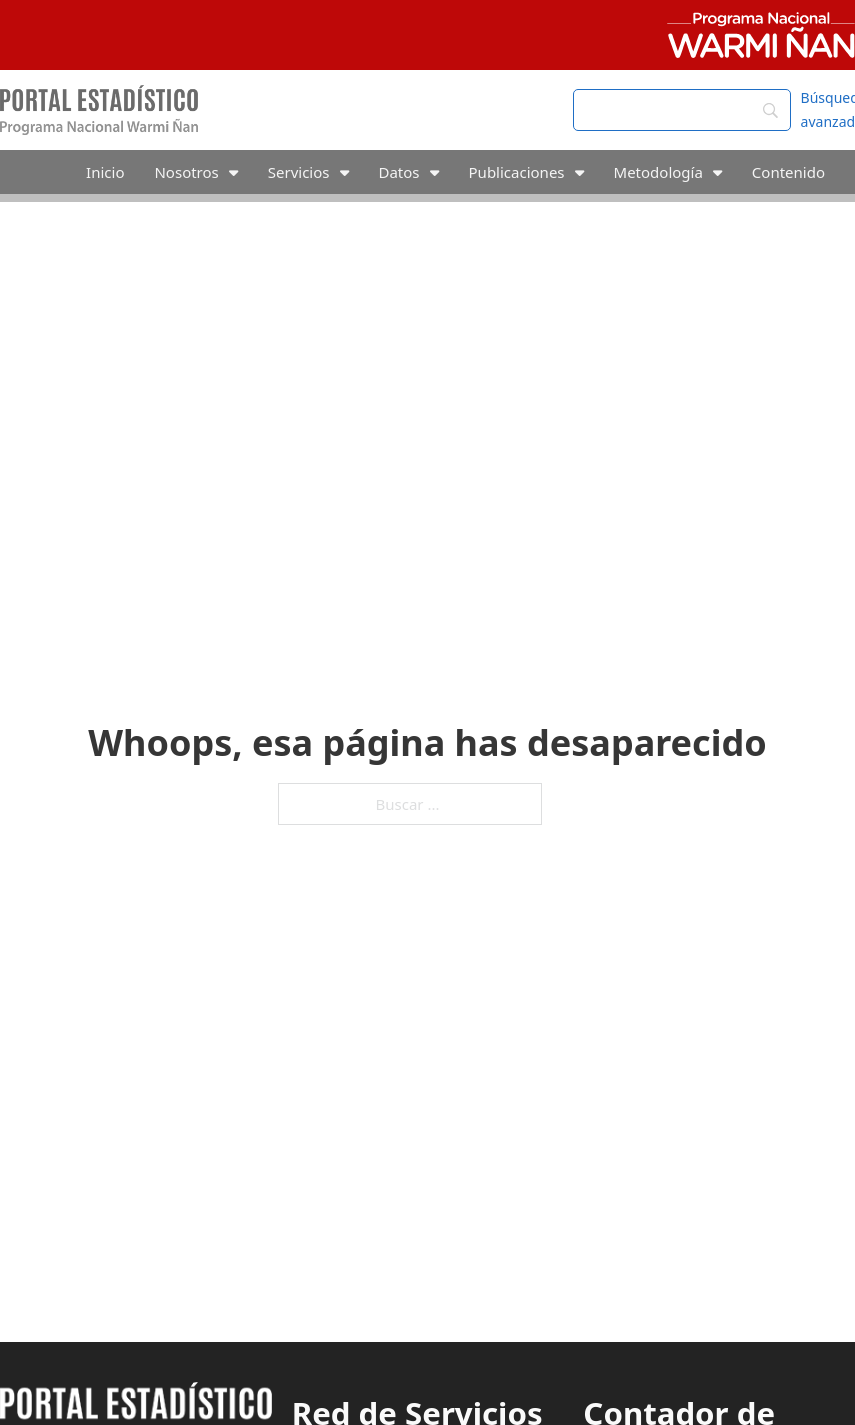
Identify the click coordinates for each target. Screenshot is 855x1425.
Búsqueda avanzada (828, 109)
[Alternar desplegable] (233, 172)
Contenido (788, 172)
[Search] (682, 110)
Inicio (105, 172)
